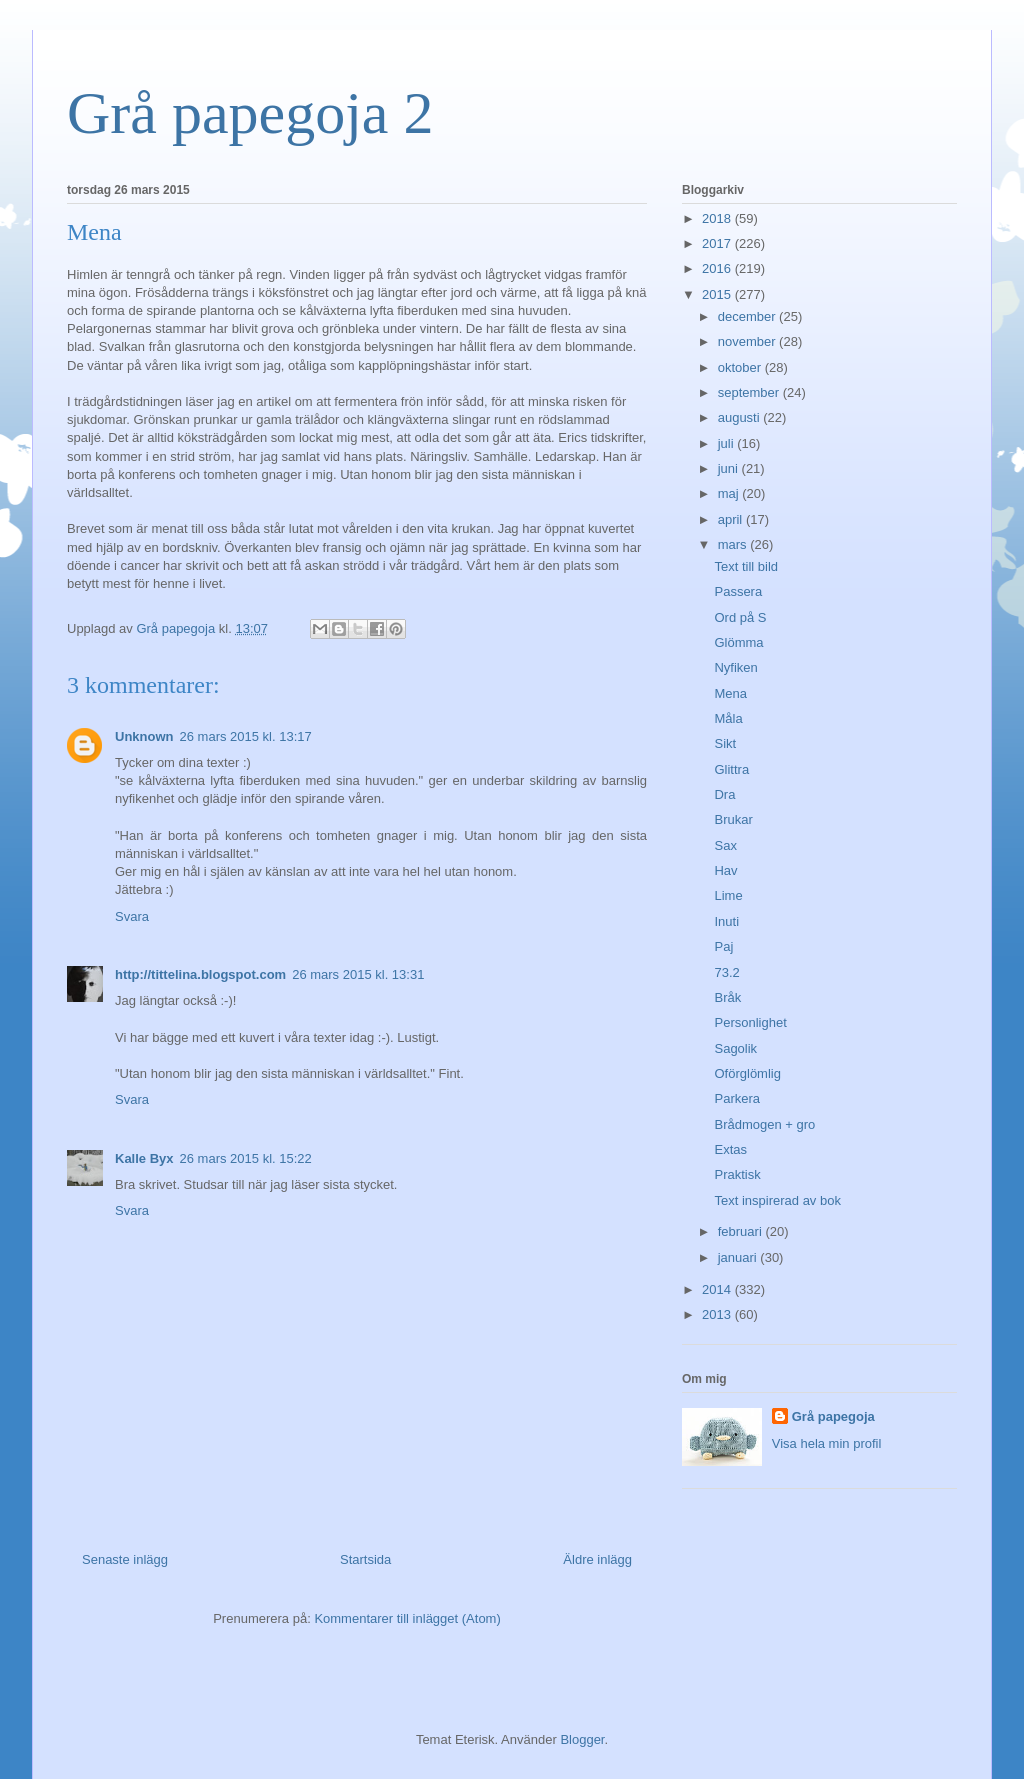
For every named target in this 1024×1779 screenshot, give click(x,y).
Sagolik (735, 1048)
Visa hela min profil (827, 1443)
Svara (132, 916)
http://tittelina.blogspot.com (200, 974)
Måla (728, 718)
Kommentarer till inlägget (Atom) (407, 1618)
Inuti (726, 921)
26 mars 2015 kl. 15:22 (246, 1158)
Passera (738, 591)
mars (734, 544)
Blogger (582, 1739)
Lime (728, 895)
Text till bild (746, 566)
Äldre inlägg (597, 1559)
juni (730, 468)
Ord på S (740, 617)
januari (739, 1257)
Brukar (733, 819)
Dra (724, 794)
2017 (718, 243)
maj (730, 493)
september (750, 392)
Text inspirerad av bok (777, 1200)
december (748, 316)
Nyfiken (735, 667)
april (732, 519)
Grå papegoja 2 (250, 113)
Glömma (738, 642)
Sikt (725, 743)
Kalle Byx (144, 1158)
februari (742, 1231)
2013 (718, 1314)
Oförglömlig (747, 1073)
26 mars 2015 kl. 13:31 (358, 974)
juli (728, 443)
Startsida (365, 1559)
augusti (741, 417)
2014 (718, 1289)
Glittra (731, 769)
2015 (718, 294)
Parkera (737, 1098)
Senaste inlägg (125, 1559)
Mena (730, 693)
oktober (741, 367)
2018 (718, 218)
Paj (723, 946)
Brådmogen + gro (764, 1124)
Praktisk (737, 1174)
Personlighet (750, 1022)
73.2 (726, 972)
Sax (725, 845)
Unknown (144, 736)
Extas (730, 1149)
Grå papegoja (833, 1416)
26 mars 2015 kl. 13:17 (246, 736)
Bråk (727, 997)
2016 (718, 268)
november (748, 341)
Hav (725, 870)
